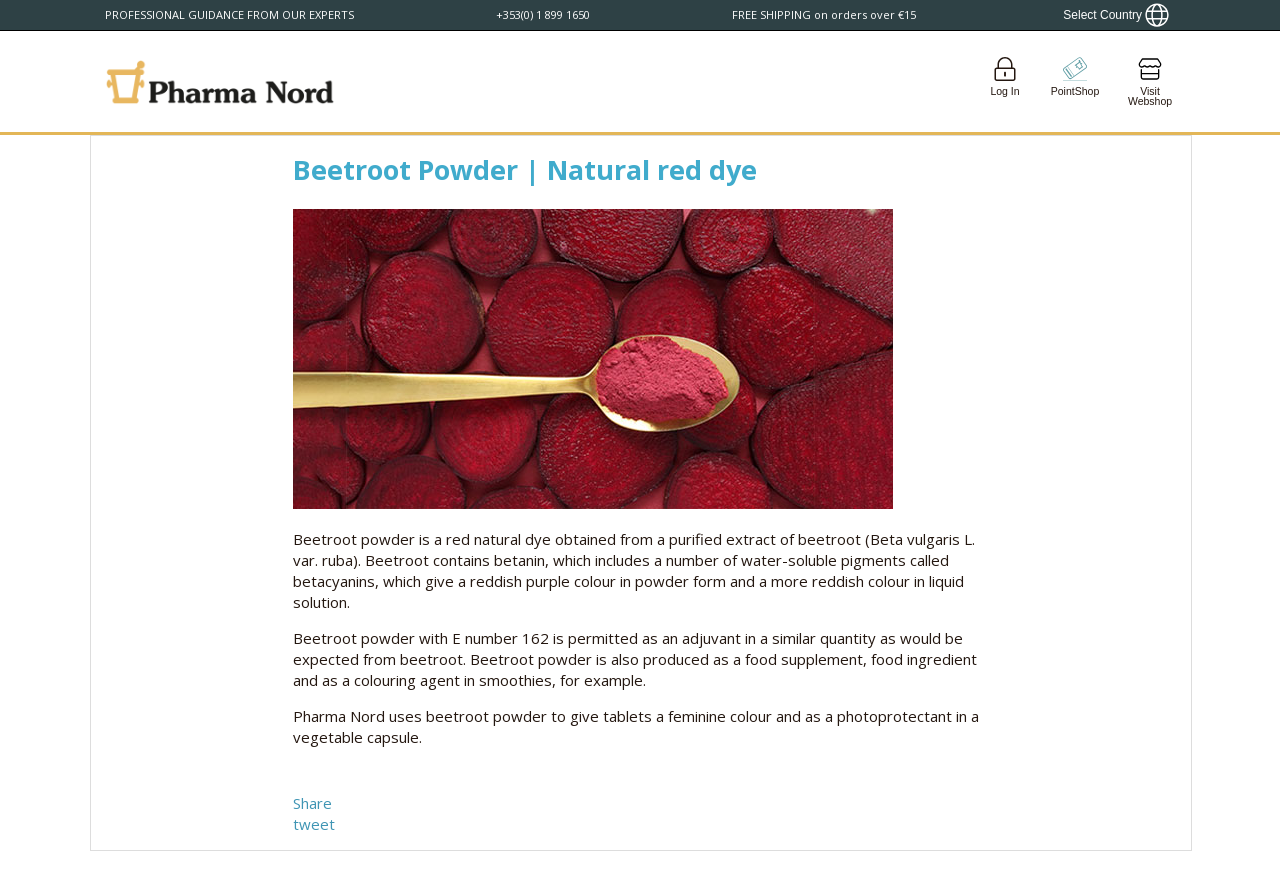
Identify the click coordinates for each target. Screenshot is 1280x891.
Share (312, 803)
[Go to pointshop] (1075, 81)
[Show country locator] (1116, 15)
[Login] (1005, 81)
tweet (314, 824)
